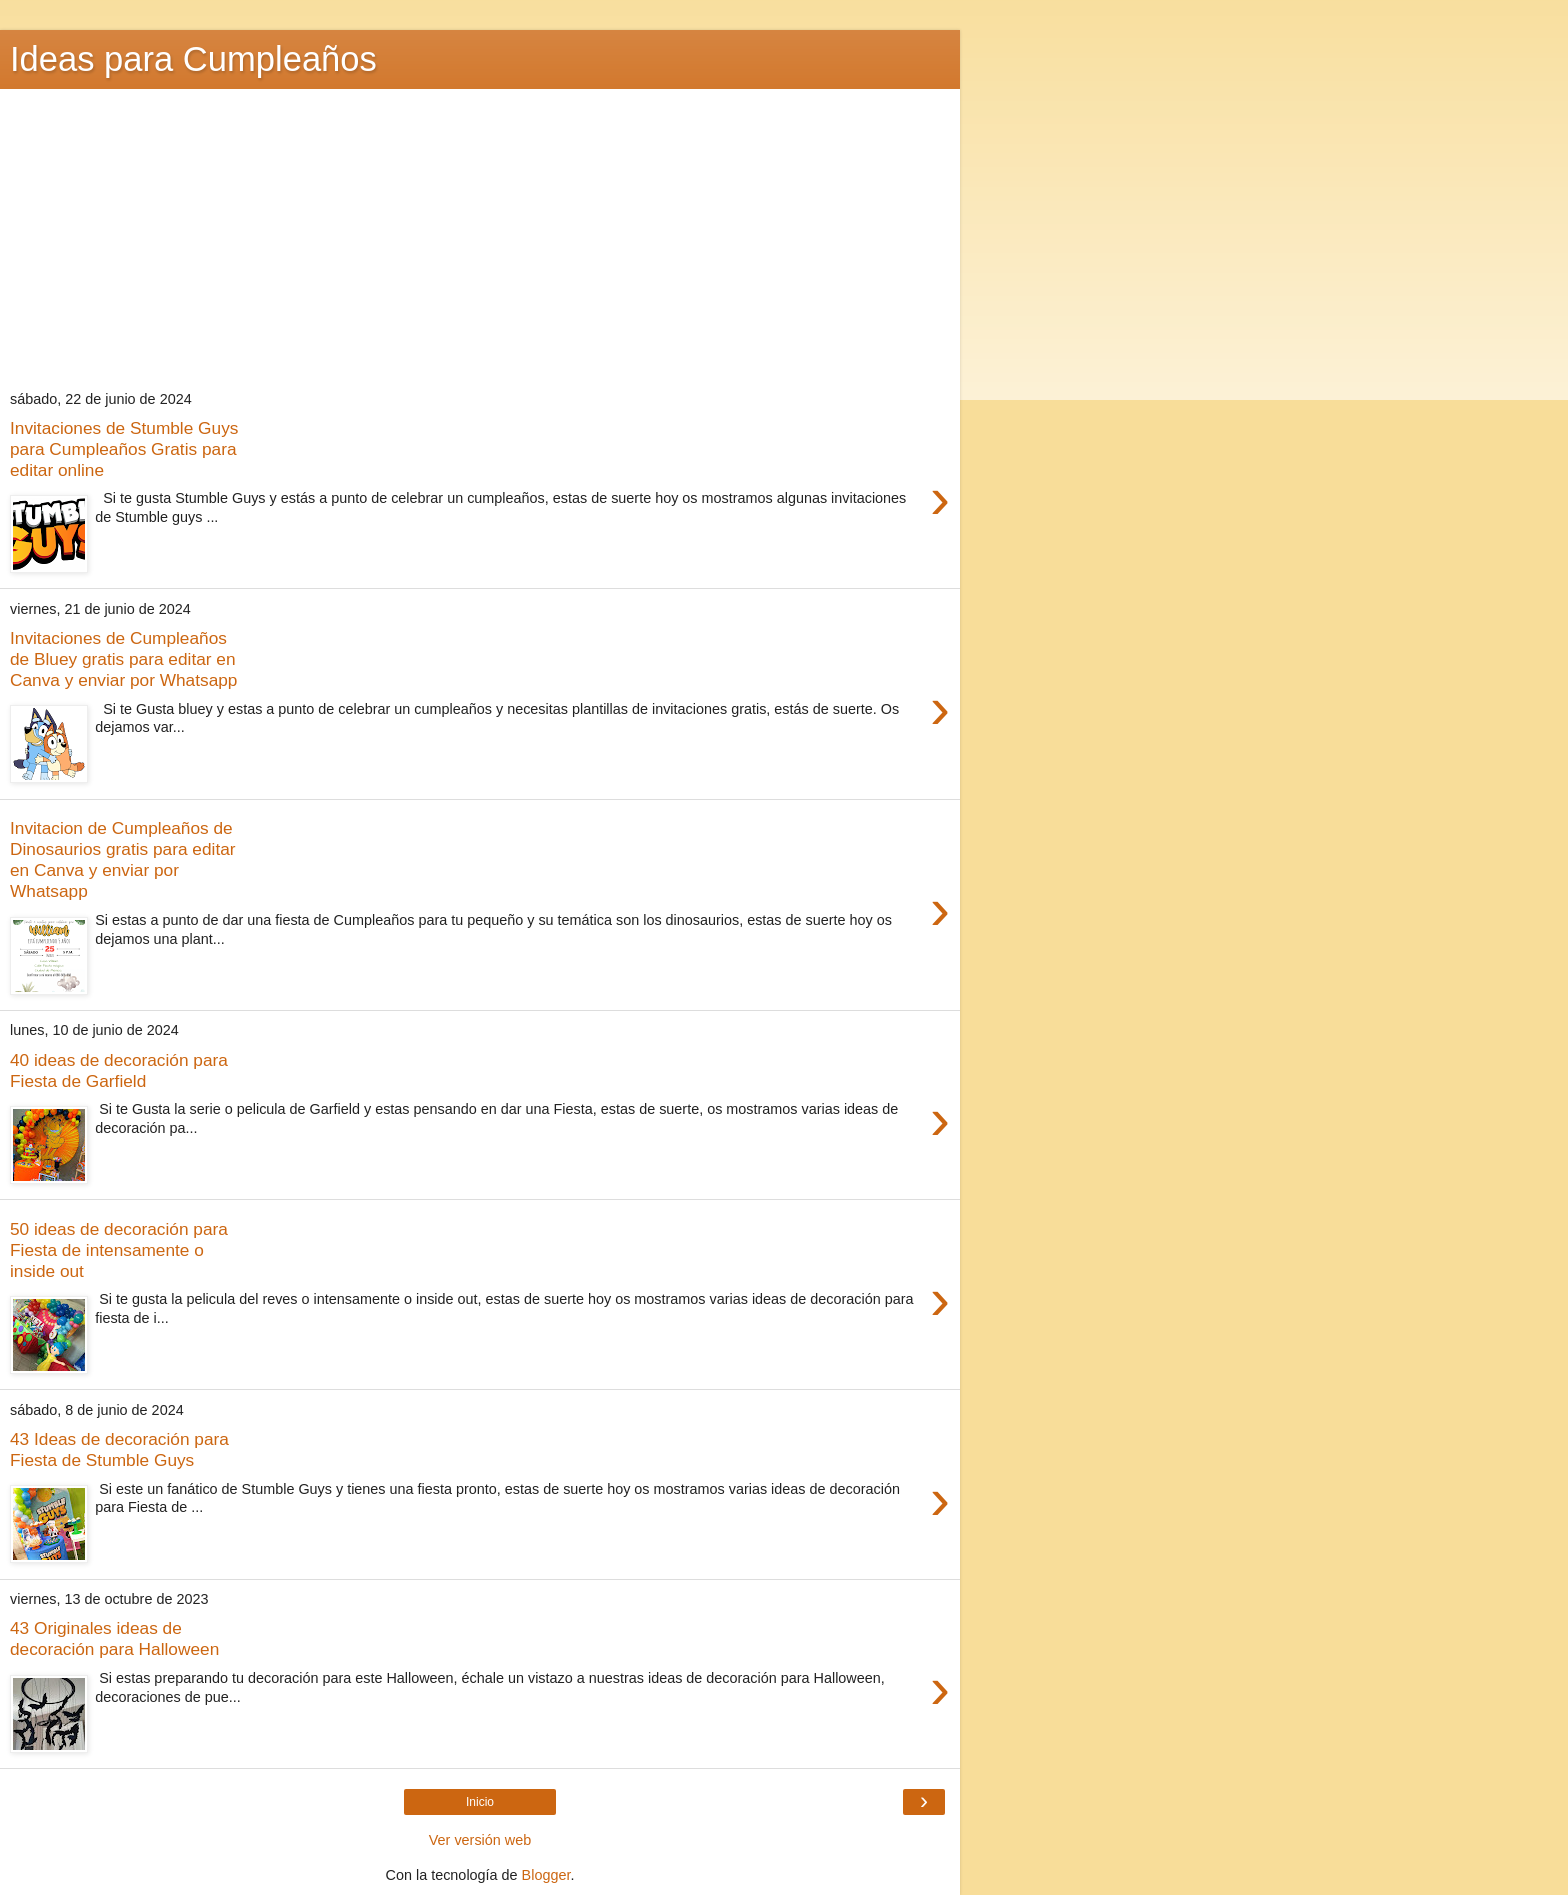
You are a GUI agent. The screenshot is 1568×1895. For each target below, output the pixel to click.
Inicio (480, 1802)
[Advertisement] (480, 239)
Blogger (546, 1875)
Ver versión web (480, 1840)
